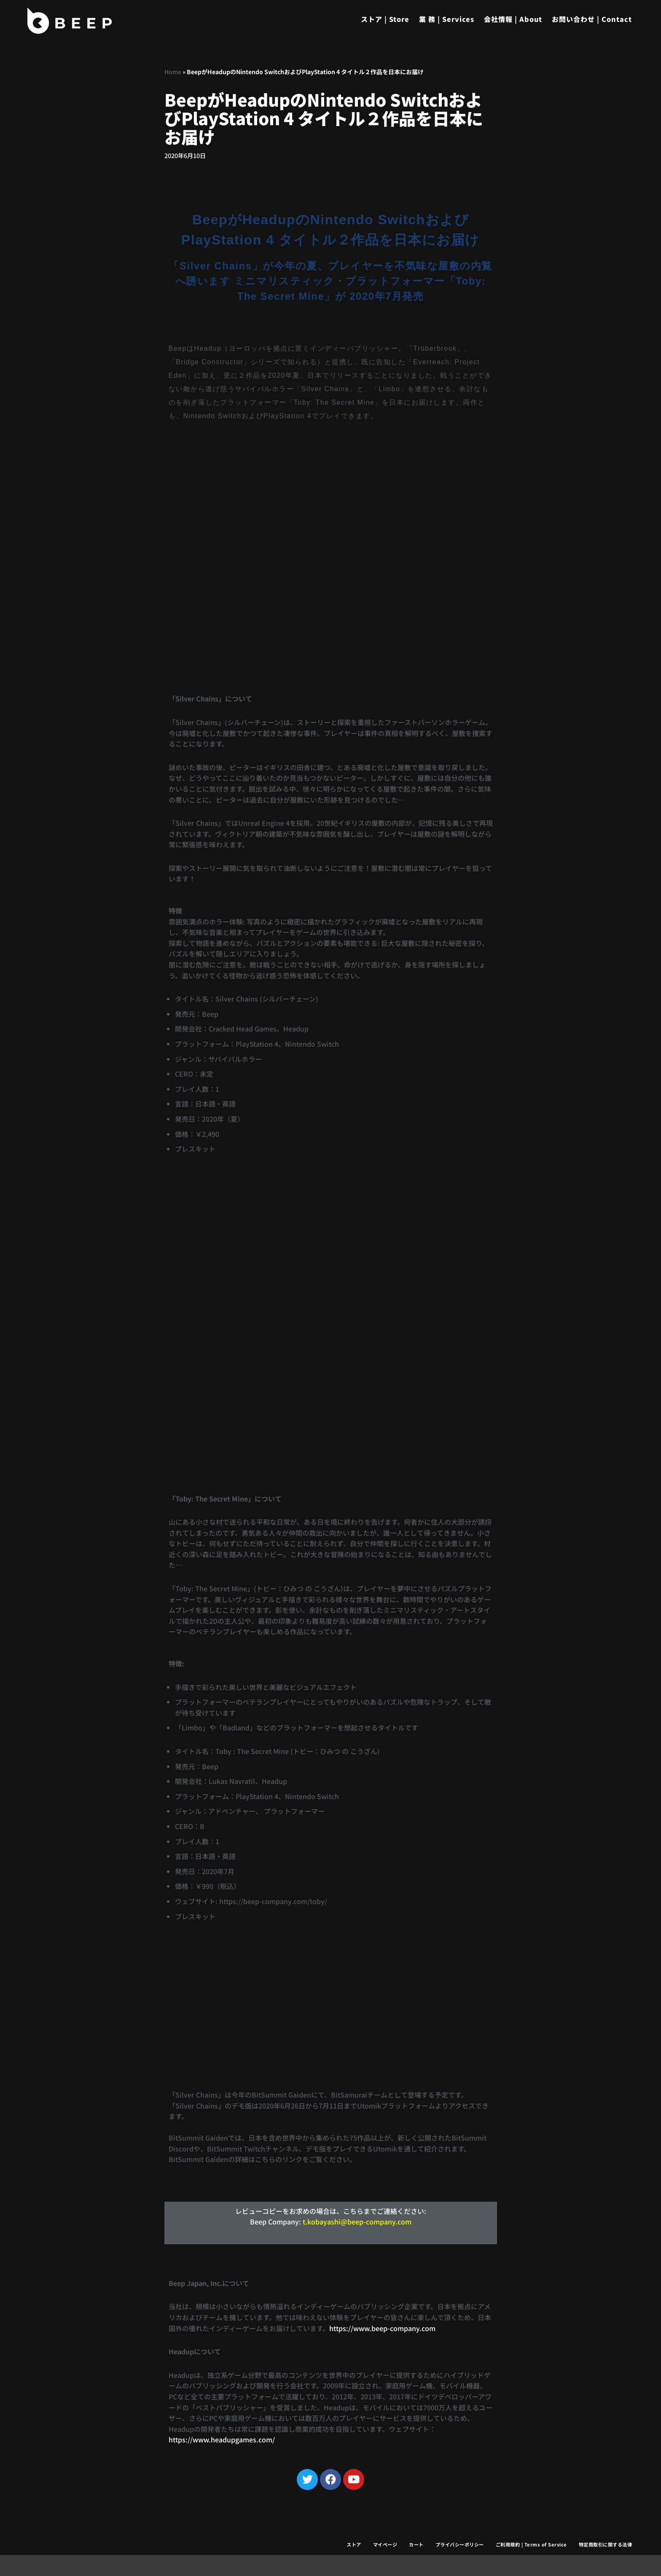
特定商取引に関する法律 (605, 2544)
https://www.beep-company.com (382, 2328)
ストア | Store (385, 19)
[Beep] (69, 21)
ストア (354, 2544)
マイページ (385, 2544)
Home (172, 71)
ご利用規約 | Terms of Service (531, 2544)
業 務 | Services (446, 19)
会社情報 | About (513, 19)
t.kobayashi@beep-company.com (357, 2221)
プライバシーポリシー (459, 2544)
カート (416, 2544)
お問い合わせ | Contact (592, 19)
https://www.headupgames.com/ (222, 2439)
